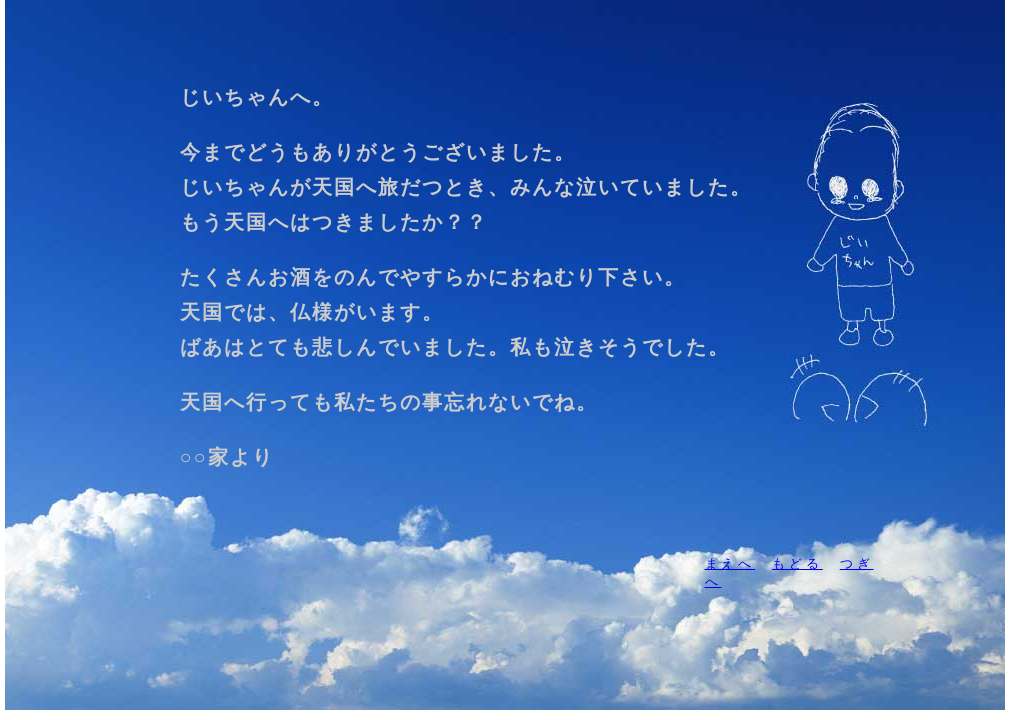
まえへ (730, 563)
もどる (797, 563)
